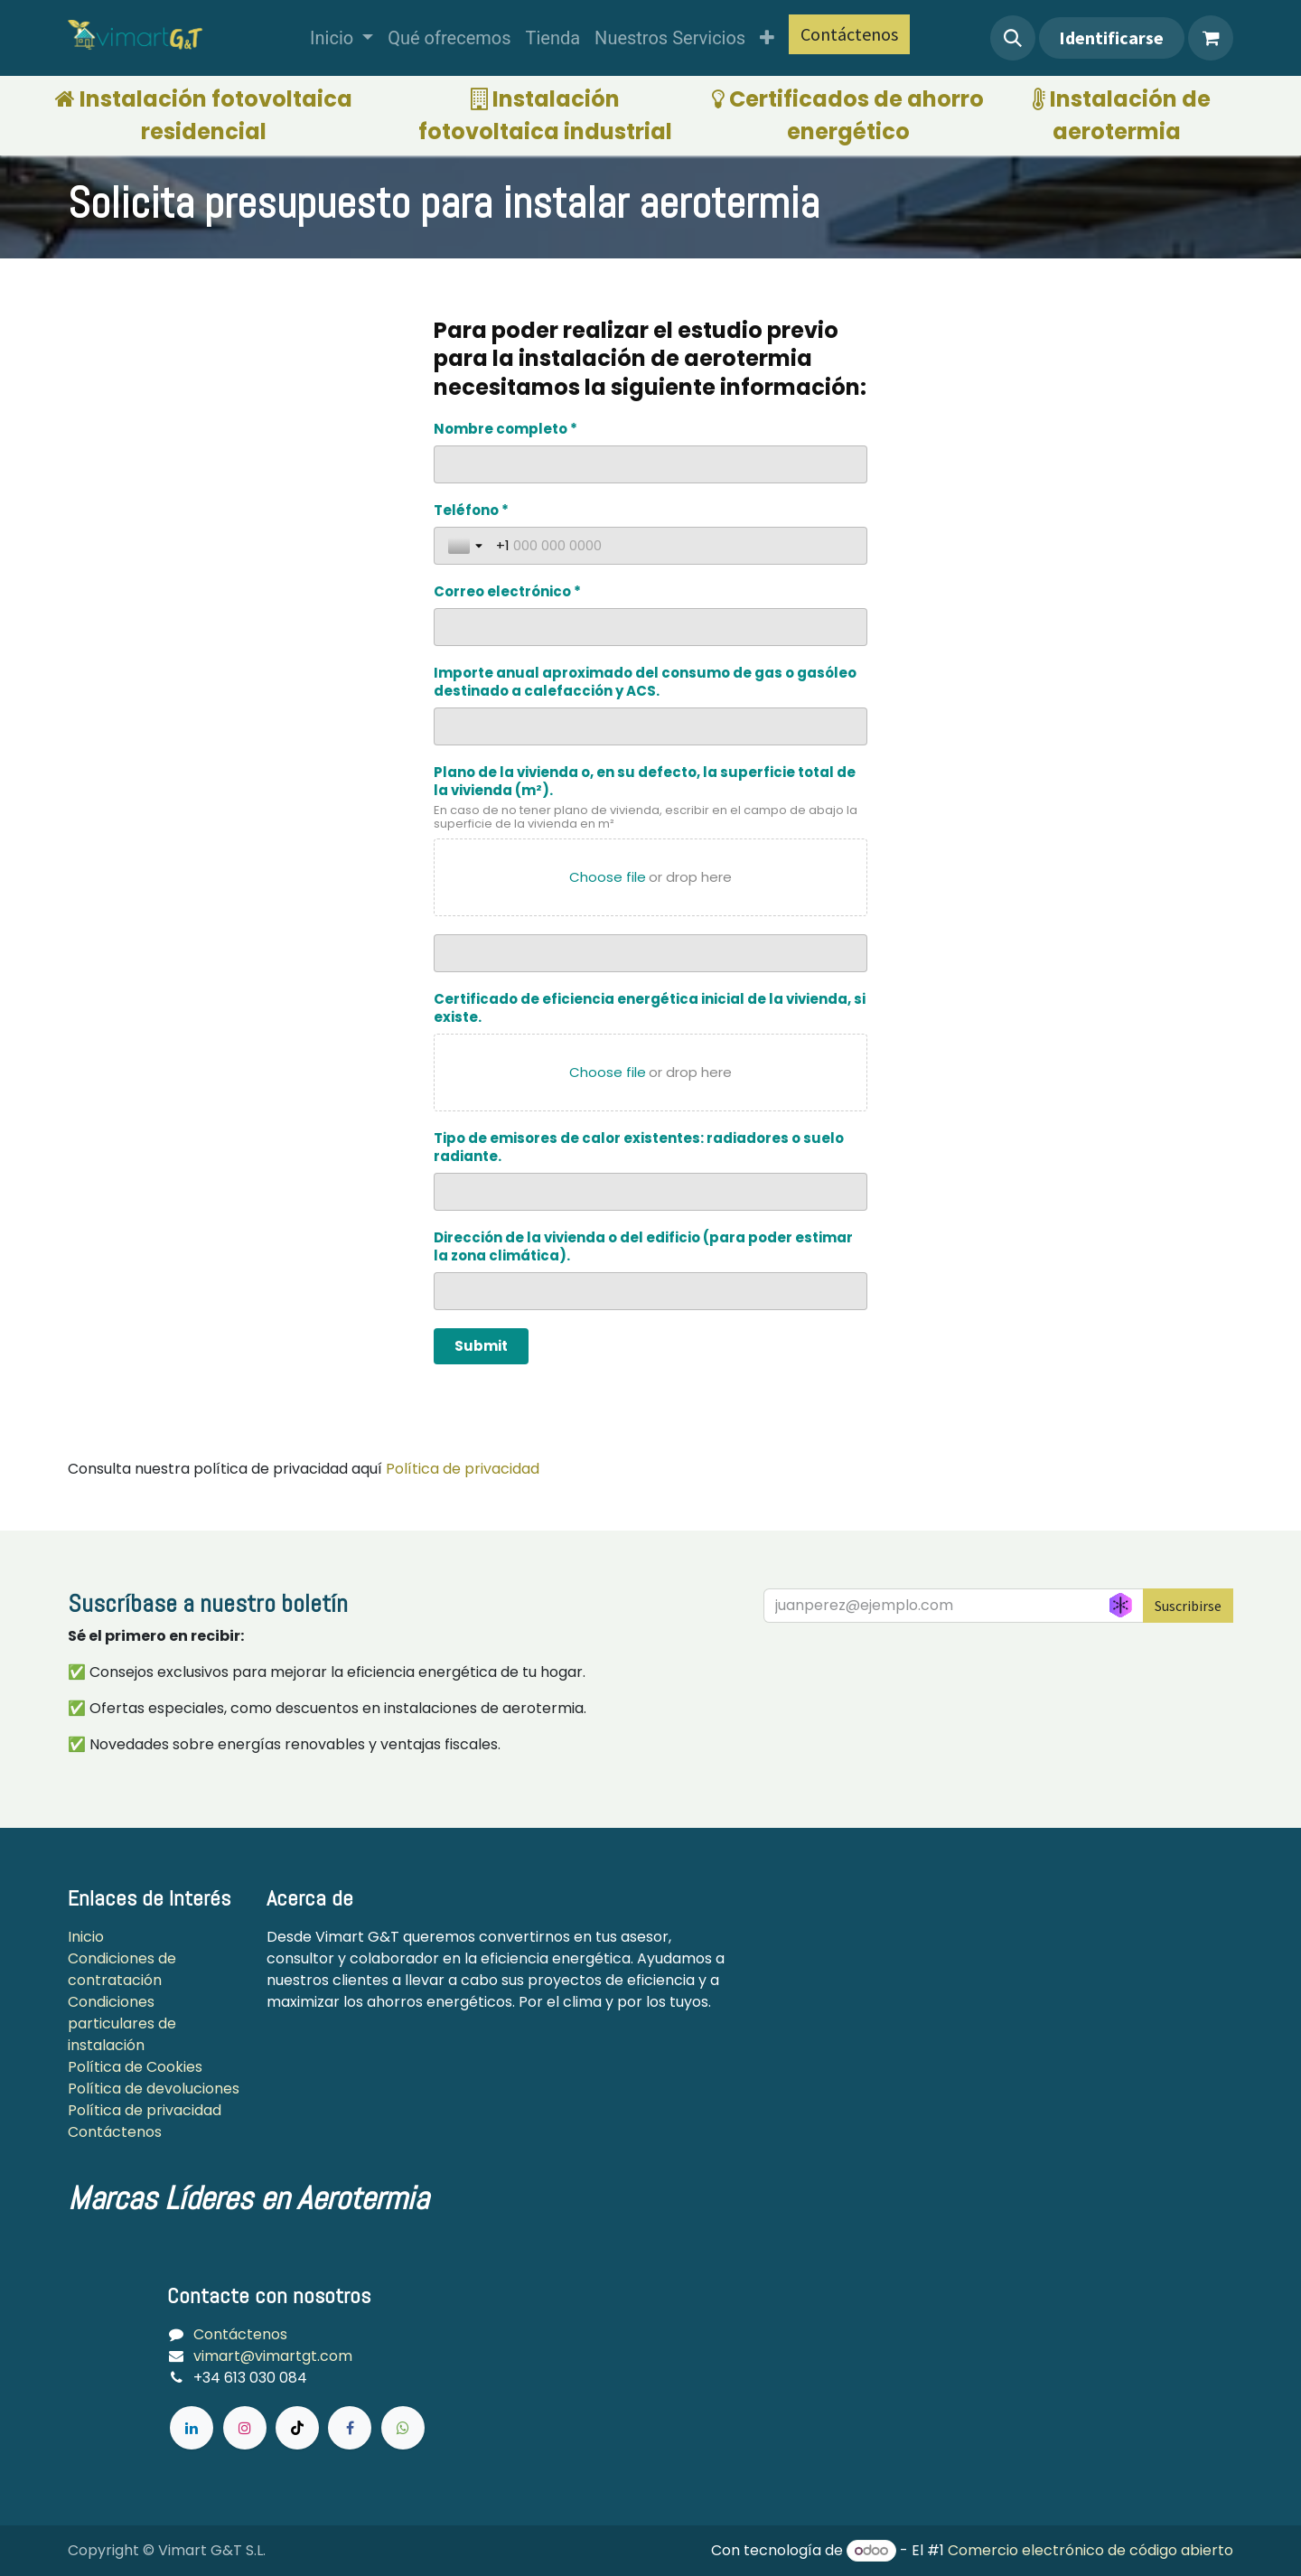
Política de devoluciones (153, 2088)
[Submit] (481, 1346)
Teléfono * (471, 510)
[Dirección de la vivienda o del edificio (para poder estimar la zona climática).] (650, 1291)
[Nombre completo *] (650, 464)
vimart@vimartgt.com (272, 2356)
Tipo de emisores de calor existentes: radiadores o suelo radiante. (639, 1147)
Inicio (86, 1936)
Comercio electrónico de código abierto (1090, 2550)
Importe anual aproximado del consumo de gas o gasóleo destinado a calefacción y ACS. (645, 682)
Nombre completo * (505, 429)
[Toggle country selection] (467, 546)
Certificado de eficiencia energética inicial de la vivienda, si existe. (650, 1008)
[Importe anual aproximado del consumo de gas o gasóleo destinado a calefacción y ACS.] (650, 726)
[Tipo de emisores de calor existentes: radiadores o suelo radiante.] (650, 1192)
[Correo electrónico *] (650, 627)
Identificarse (1111, 37)
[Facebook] (349, 2428)
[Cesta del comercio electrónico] (1210, 38)
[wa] (403, 2428)
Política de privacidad (462, 1468)
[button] (1012, 38)
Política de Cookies (137, 2066)
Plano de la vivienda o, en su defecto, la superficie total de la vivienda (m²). (645, 781)
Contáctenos (849, 34)
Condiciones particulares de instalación (122, 2023)
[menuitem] (341, 38)
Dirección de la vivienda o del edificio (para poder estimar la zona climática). (643, 1247)
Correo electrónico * (507, 592)
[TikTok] (297, 2428)
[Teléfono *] (674, 546)
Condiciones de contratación (122, 1969)
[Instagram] (245, 2428)
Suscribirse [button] (1188, 1606)
